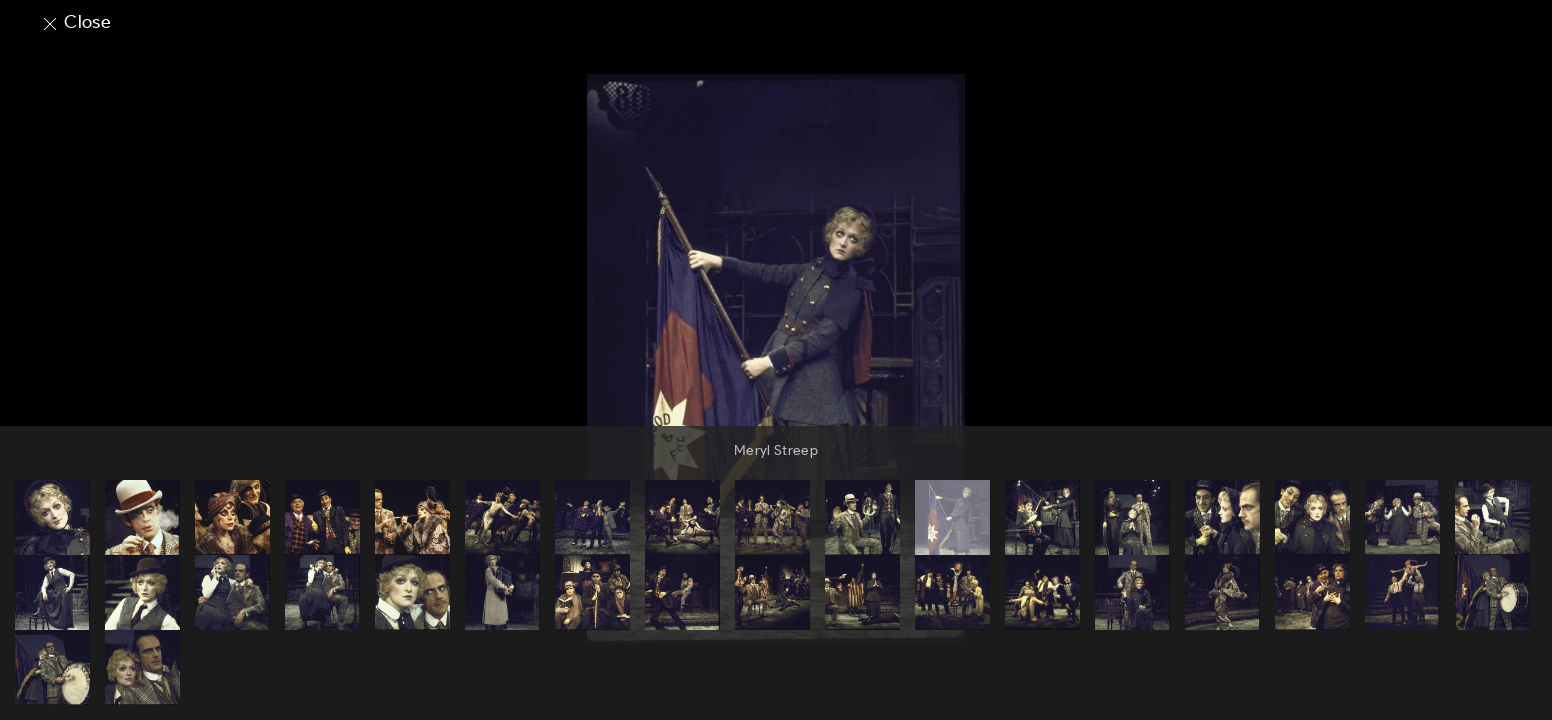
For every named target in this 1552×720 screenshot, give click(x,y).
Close (75, 22)
